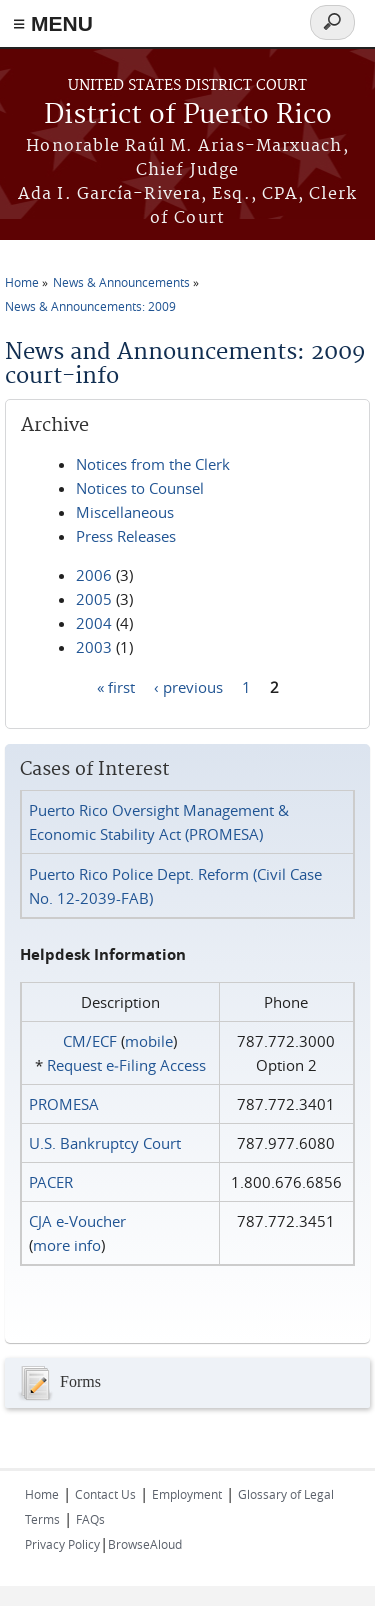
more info (67, 1245)
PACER (51, 1182)
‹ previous (188, 686)
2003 (94, 647)
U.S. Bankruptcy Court (105, 1143)
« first (116, 686)
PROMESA (64, 1104)
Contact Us (105, 1494)
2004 (94, 623)
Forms (58, 1383)
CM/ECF (90, 1041)
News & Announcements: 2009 (90, 306)
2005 (94, 599)
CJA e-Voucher (77, 1221)
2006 (94, 575)
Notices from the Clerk (153, 464)
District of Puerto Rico (188, 115)
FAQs (90, 1519)
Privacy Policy (62, 1544)
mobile (149, 1041)
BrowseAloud (145, 1544)
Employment (187, 1494)
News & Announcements (121, 282)
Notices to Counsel (140, 488)
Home (22, 282)
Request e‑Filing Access (126, 1065)
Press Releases (126, 536)
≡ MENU (53, 23)
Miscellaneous (125, 512)
